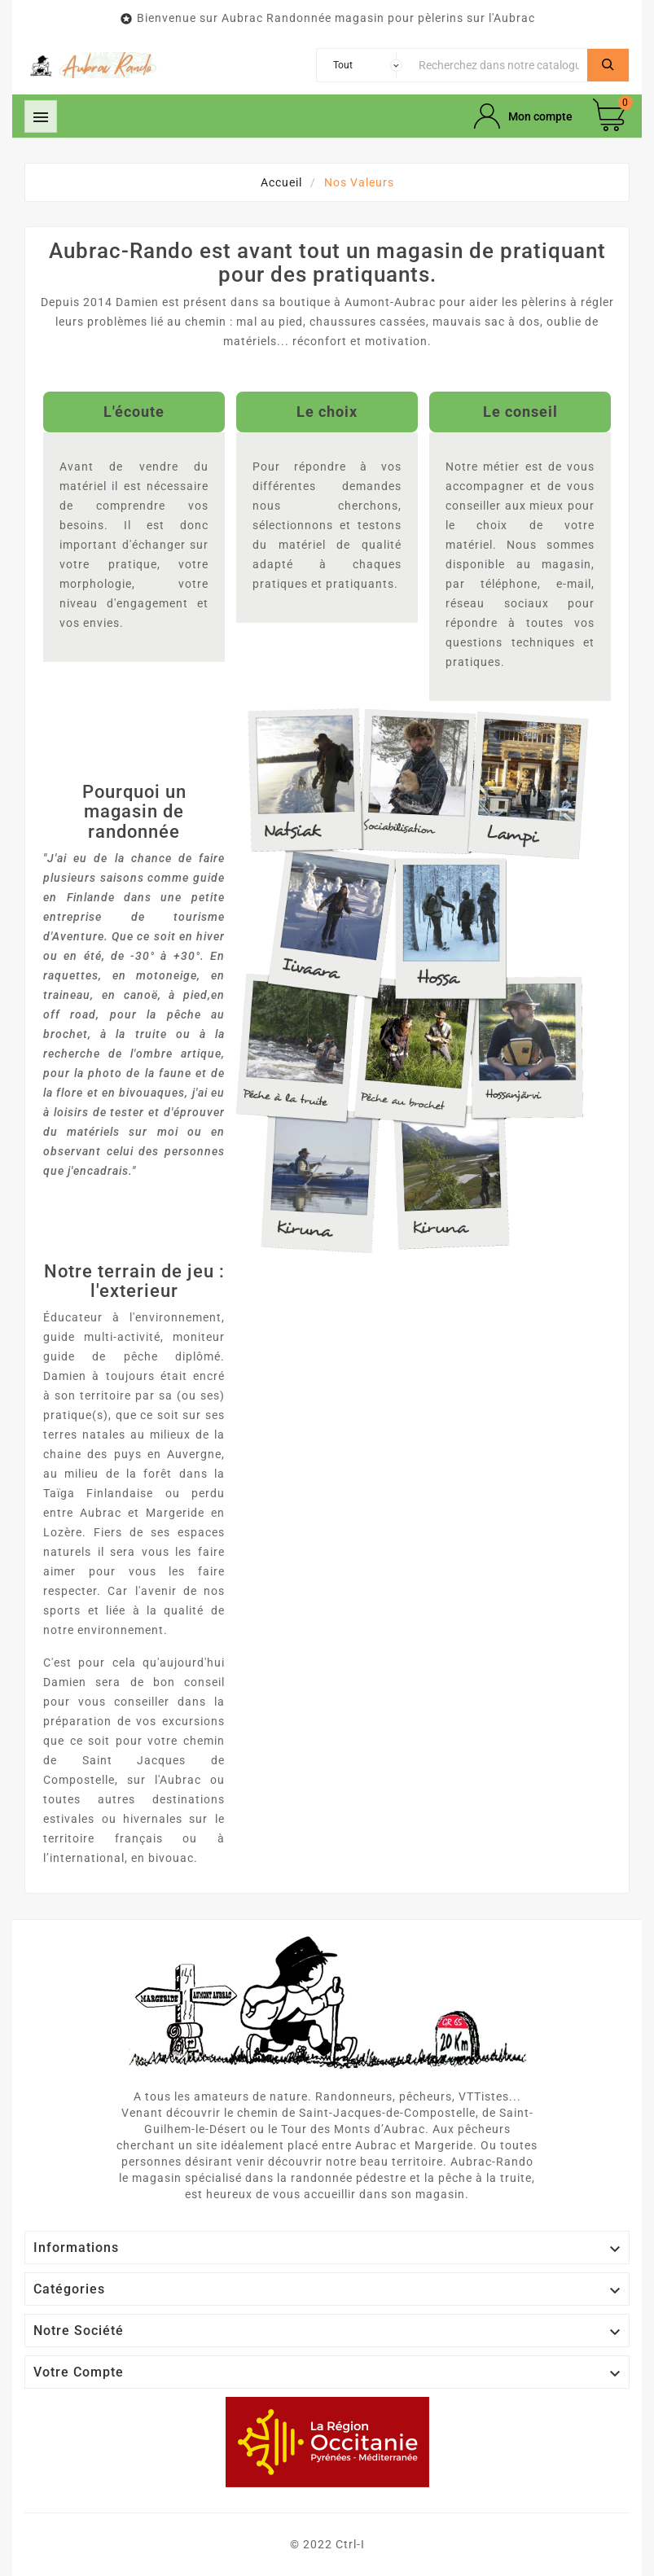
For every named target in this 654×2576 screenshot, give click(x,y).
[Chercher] (498, 65)
